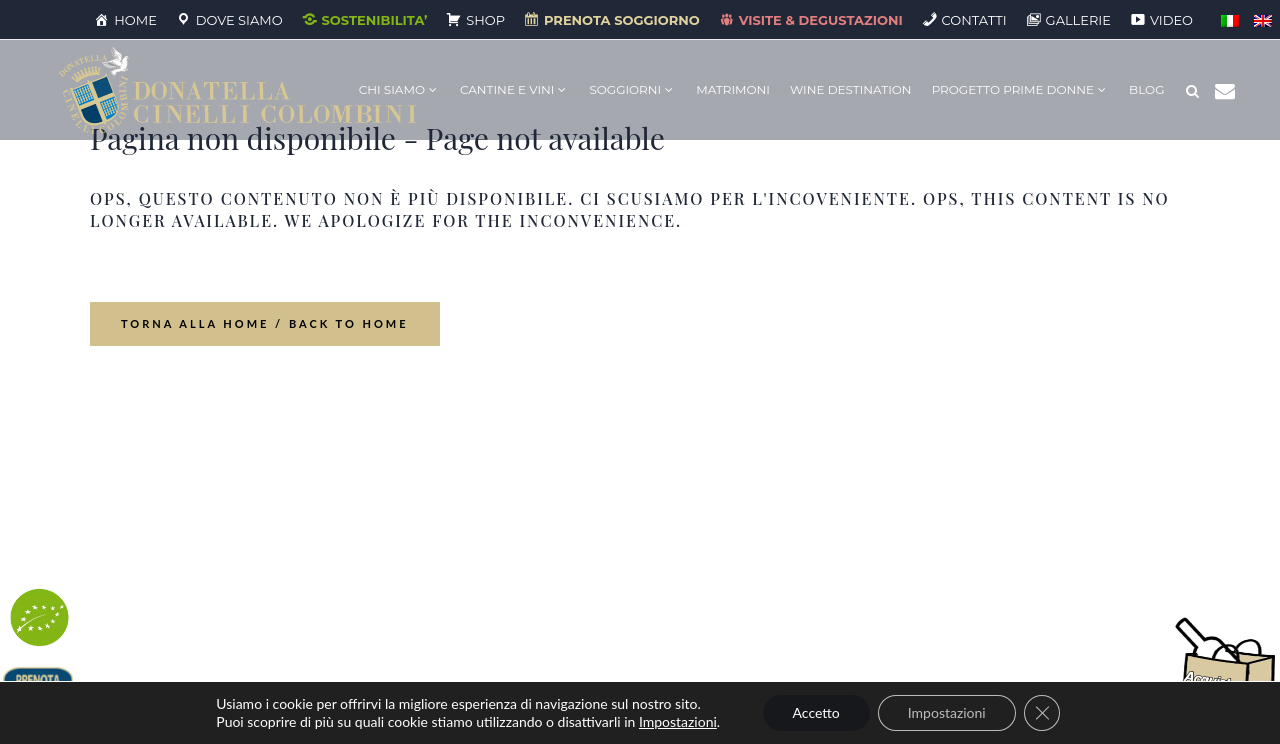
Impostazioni (678, 721)
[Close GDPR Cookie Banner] (1042, 713)
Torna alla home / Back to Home (265, 323)
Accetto (816, 712)
